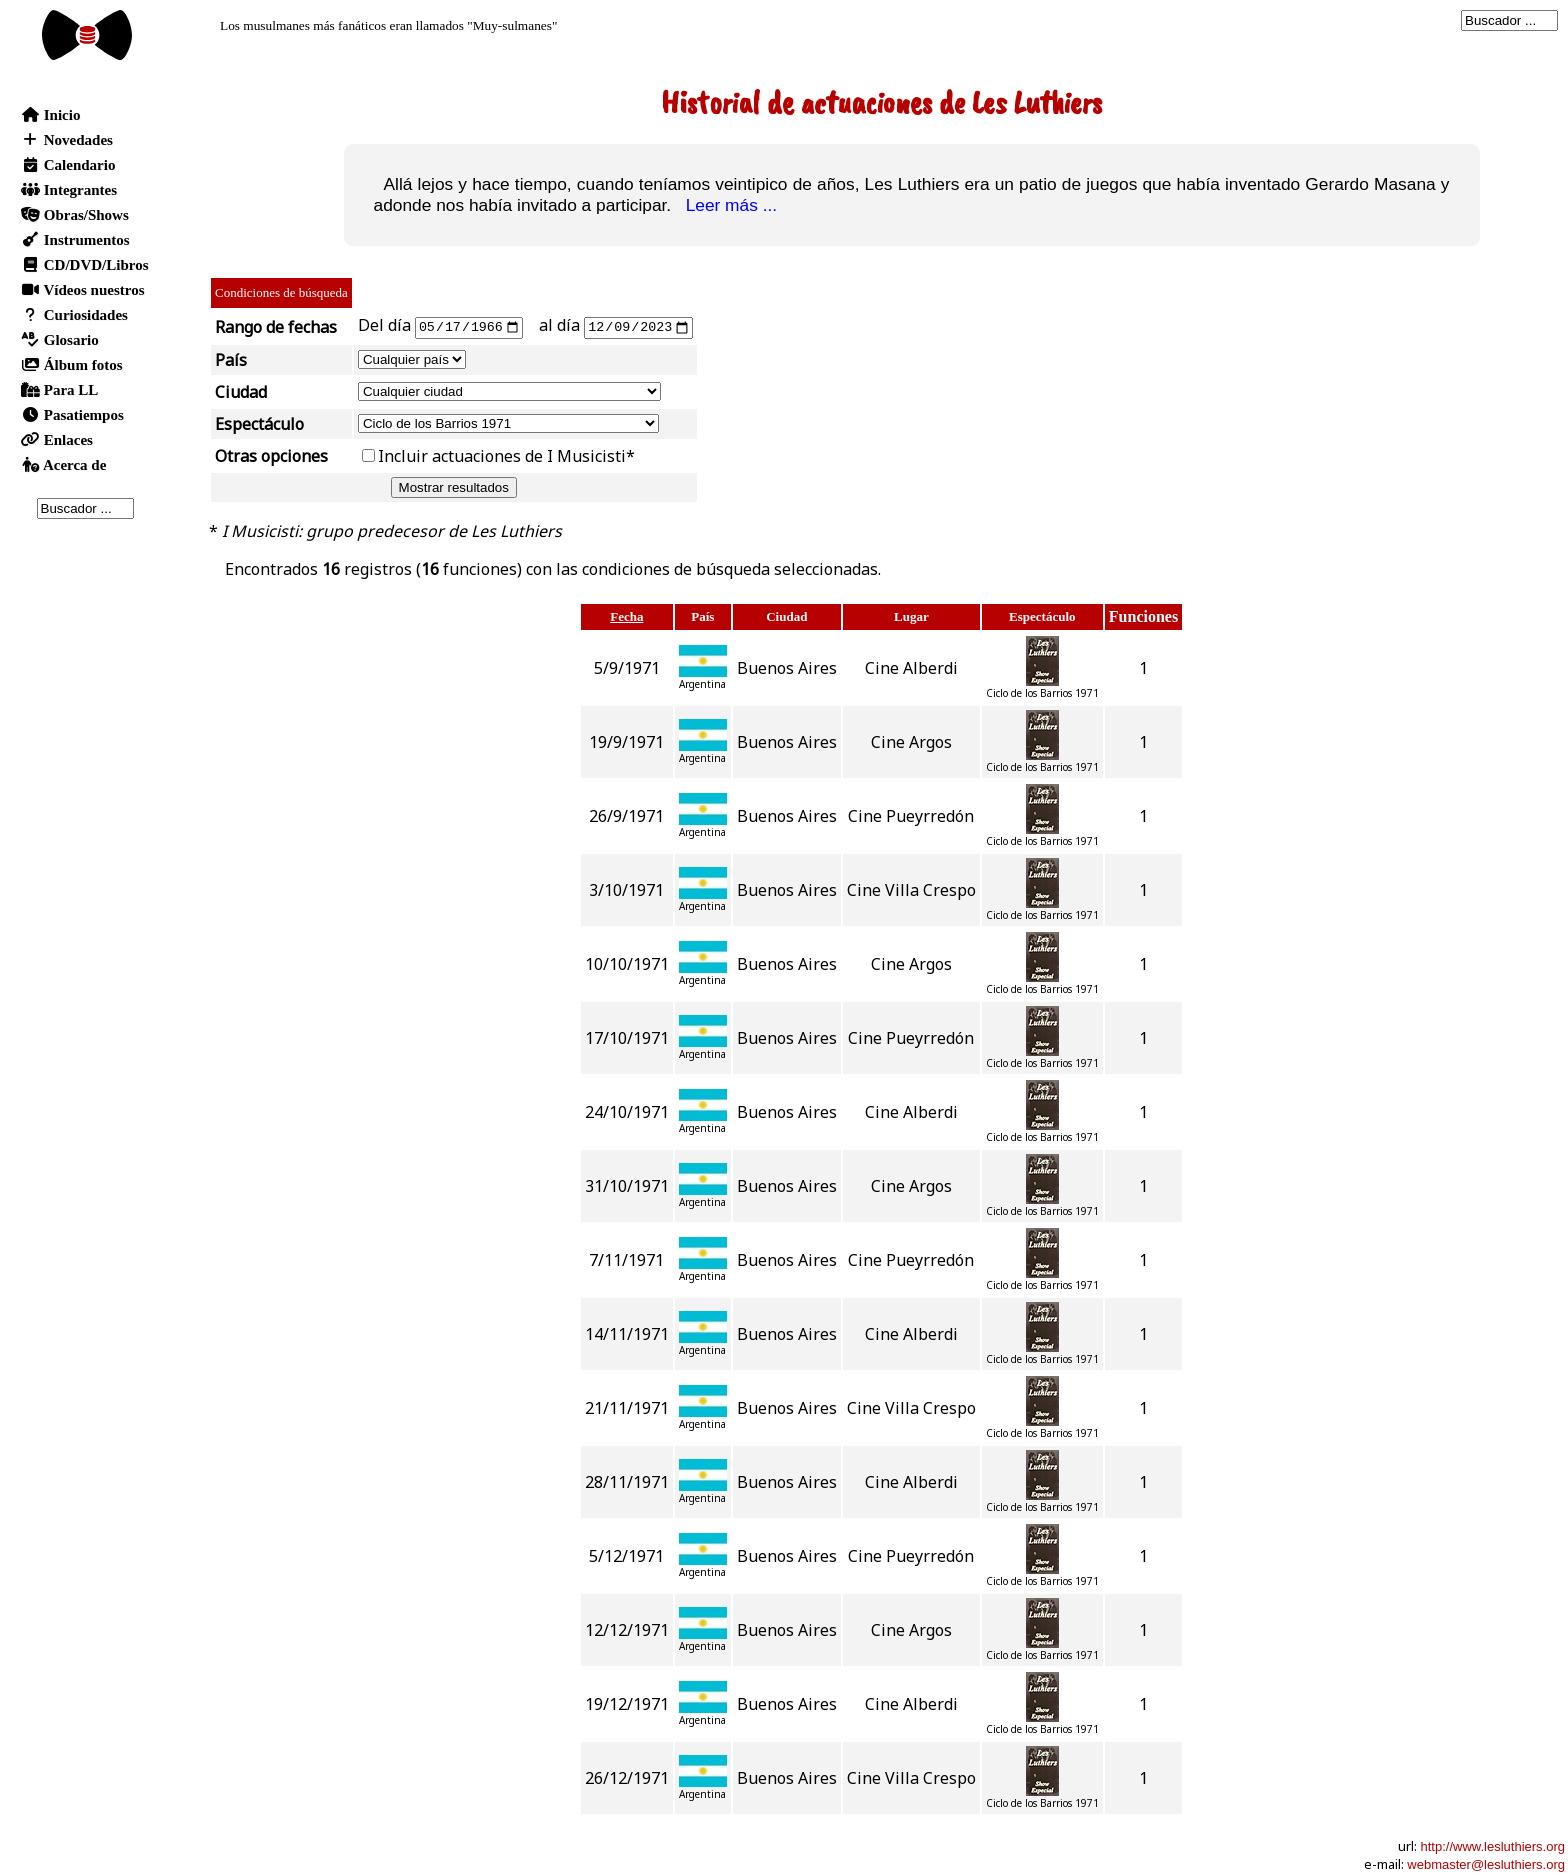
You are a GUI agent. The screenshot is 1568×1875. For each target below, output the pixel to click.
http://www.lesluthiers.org (1492, 1845)
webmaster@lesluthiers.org (1486, 1863)
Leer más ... (726, 205)
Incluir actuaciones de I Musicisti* (506, 455)
